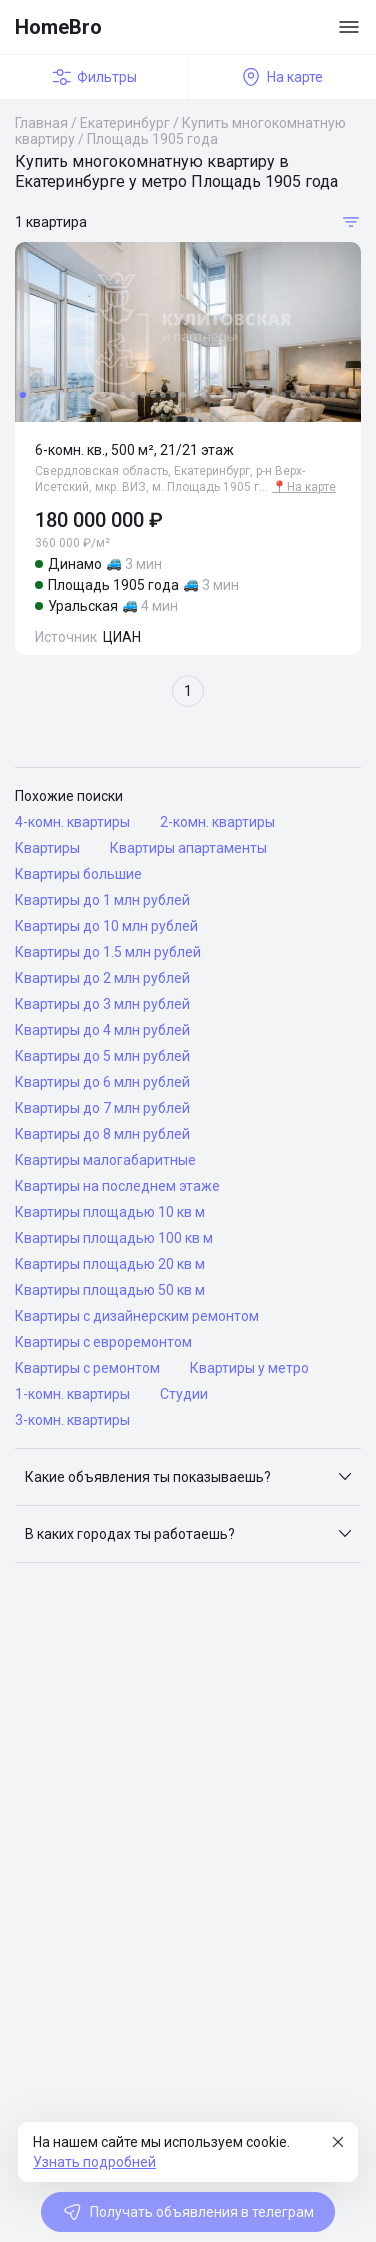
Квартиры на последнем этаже (117, 1186)
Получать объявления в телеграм (188, 2212)
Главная (41, 123)
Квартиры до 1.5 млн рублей (108, 952)
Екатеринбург (125, 123)
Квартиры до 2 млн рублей (102, 978)
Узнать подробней (94, 2162)
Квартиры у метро (249, 1368)
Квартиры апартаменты (188, 848)
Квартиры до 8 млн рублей (102, 1134)
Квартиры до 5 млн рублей (102, 1056)
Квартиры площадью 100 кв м (114, 1238)
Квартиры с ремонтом (87, 1368)
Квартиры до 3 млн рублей (102, 1004)
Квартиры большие (78, 874)
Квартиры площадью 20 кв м (110, 1264)
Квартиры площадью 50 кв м (110, 1290)
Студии (184, 1394)
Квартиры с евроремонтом (103, 1342)
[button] (188, 1477)
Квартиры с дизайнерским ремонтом (137, 1316)
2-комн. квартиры (217, 822)
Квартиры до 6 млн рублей (102, 1082)
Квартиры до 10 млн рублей (106, 926)
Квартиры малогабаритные (105, 1160)
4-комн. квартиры (72, 822)
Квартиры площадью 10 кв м (110, 1212)
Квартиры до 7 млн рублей (102, 1108)
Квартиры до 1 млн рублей (102, 900)
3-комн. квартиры (72, 1420)
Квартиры (47, 848)
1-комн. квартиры (72, 1394)
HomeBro (58, 27)
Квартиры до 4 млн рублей (102, 1030)
